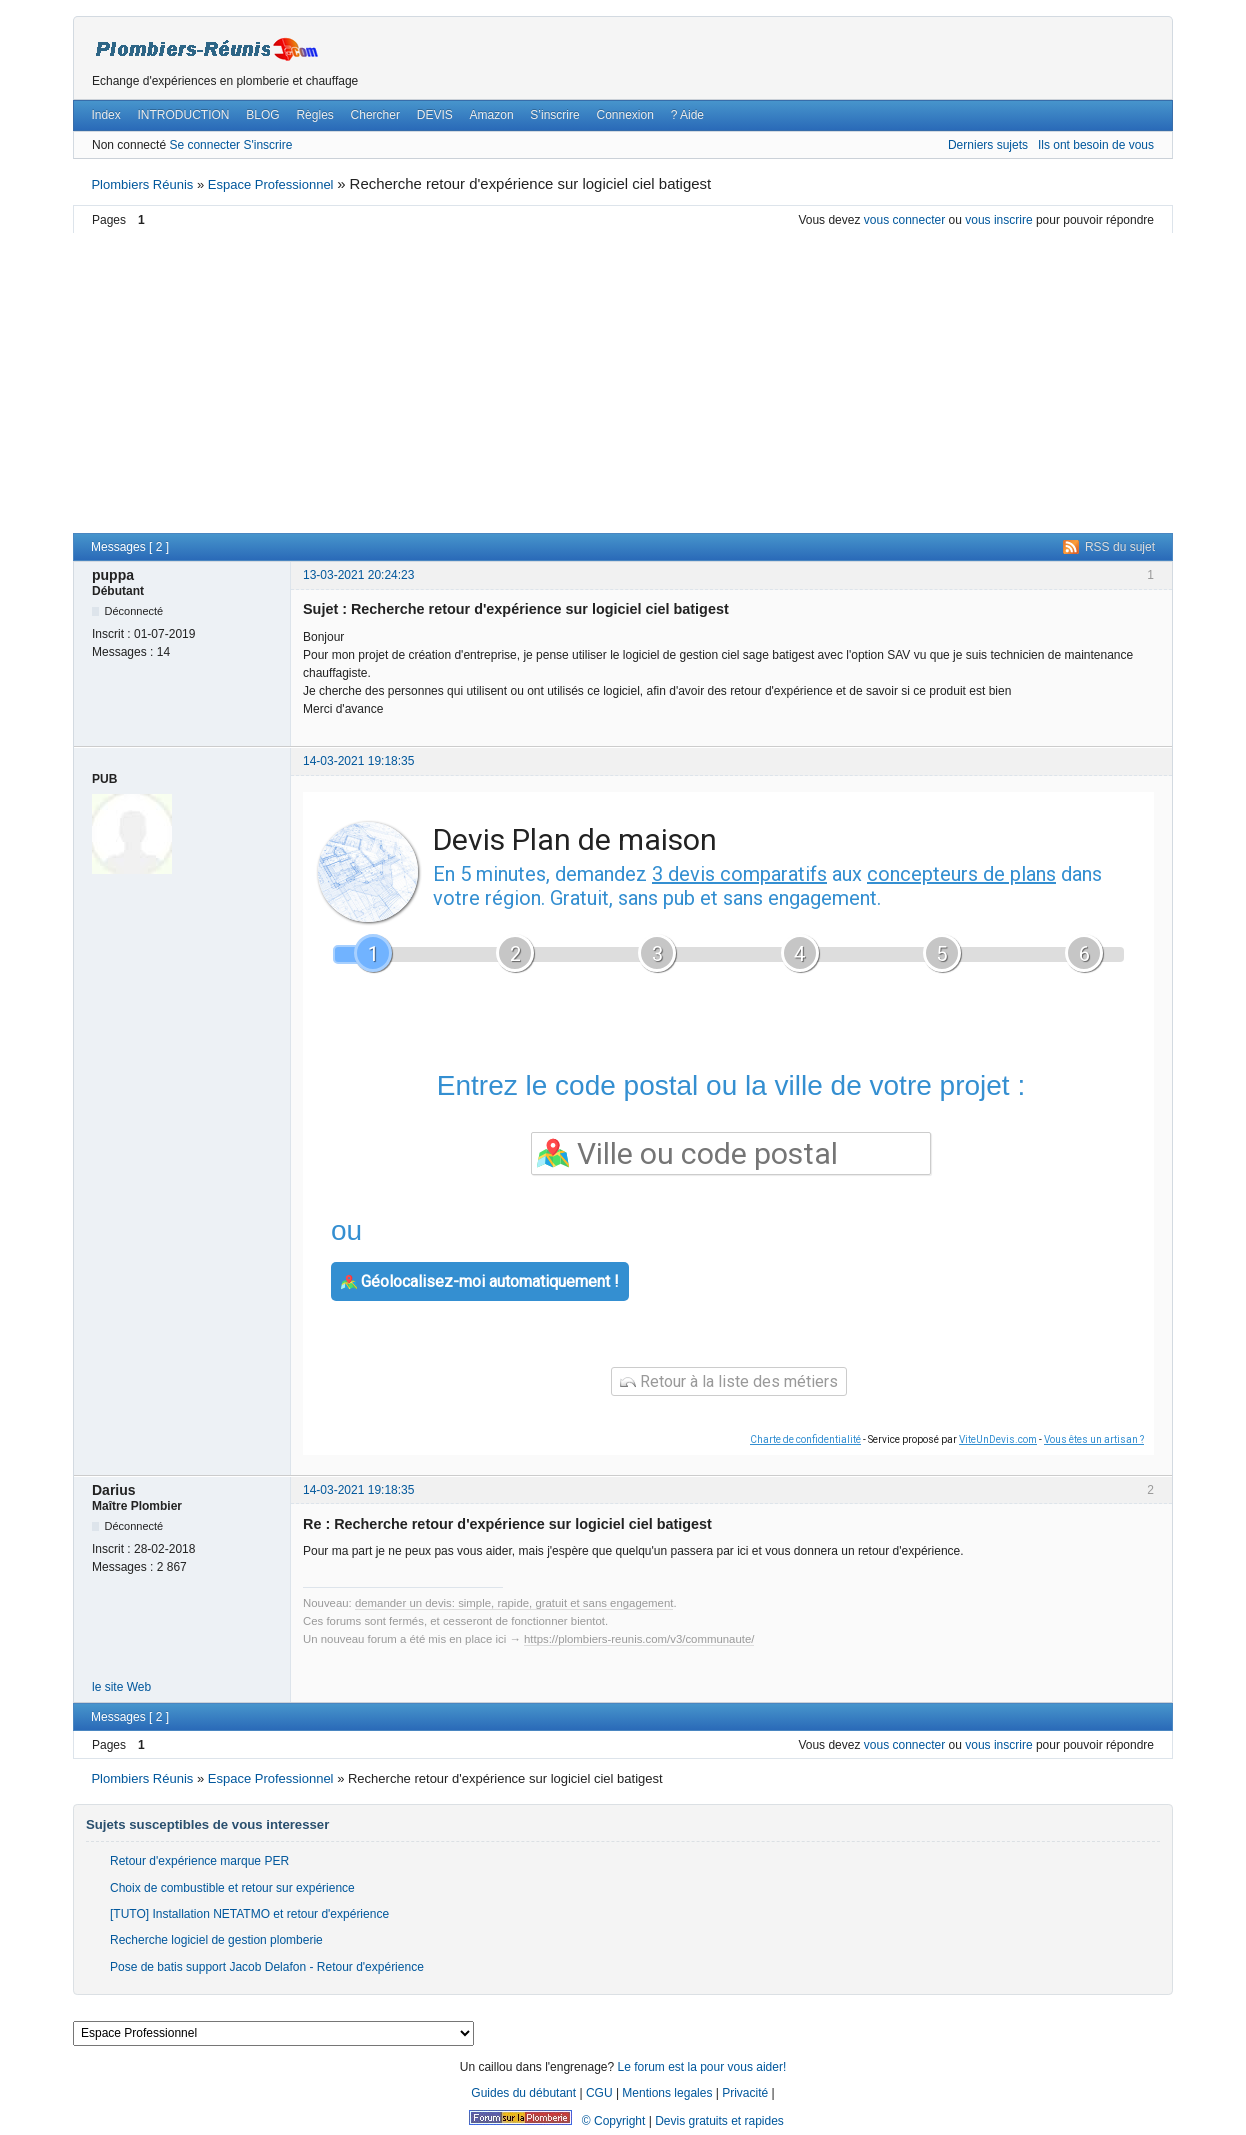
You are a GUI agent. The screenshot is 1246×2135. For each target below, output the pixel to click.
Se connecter (204, 145)
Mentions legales (667, 2093)
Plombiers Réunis (142, 184)
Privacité (745, 2093)
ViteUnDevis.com (998, 1439)
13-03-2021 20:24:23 (358, 575)
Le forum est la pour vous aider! (701, 2067)
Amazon (492, 115)
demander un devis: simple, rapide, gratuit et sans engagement (514, 1603)
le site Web (121, 1687)
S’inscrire (554, 115)
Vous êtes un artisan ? (1094, 1439)
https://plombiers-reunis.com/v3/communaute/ (639, 1639)
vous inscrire (998, 220)
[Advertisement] (623, 383)
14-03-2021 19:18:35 (358, 761)
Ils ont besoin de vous (1096, 145)
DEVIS (435, 115)
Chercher (375, 115)
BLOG (262, 115)
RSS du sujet (1120, 547)
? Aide (687, 115)
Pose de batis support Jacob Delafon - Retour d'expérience (267, 1967)
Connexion (624, 115)
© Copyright (614, 2121)
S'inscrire (267, 145)
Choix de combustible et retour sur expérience (232, 1888)
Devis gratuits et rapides (719, 2121)
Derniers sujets (988, 145)
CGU (599, 2093)
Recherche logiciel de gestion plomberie (216, 1940)
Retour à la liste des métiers (729, 1381)
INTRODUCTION (184, 115)
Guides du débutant (523, 2093)
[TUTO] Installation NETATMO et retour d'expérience (249, 1914)
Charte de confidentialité (805, 1439)
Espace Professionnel (271, 184)
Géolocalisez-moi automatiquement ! (480, 1281)
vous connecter (904, 220)
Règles (314, 115)
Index (105, 115)
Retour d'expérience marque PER (199, 1861)
